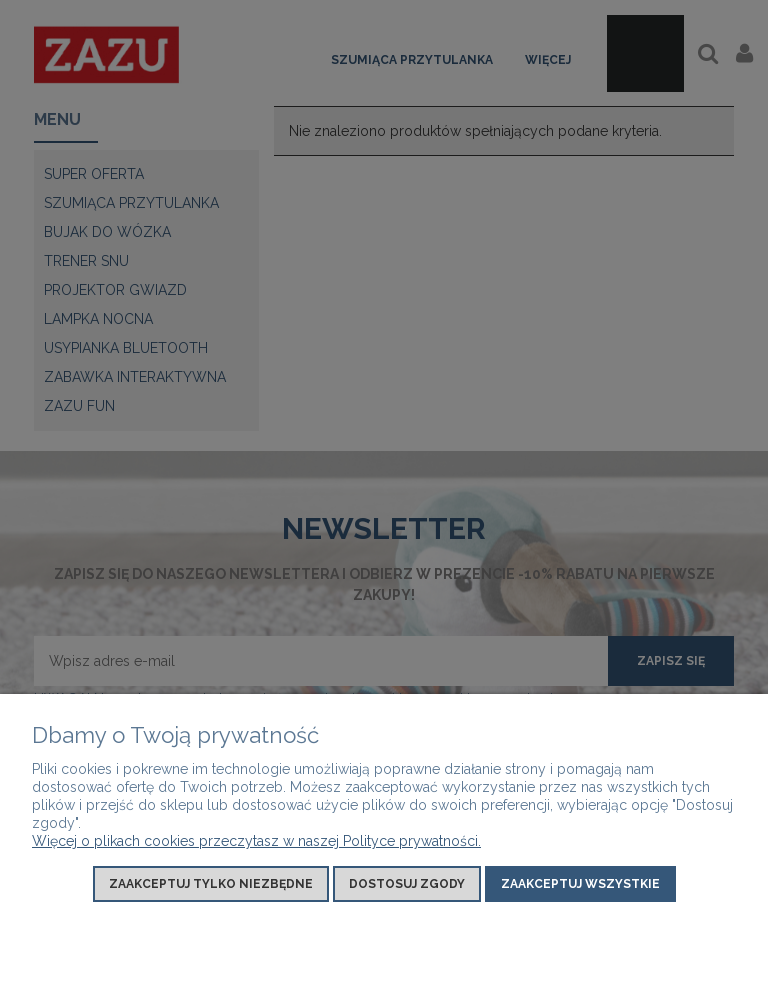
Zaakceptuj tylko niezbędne (211, 884)
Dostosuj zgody (407, 884)
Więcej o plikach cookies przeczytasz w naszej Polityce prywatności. (256, 841)
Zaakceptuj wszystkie (580, 884)
